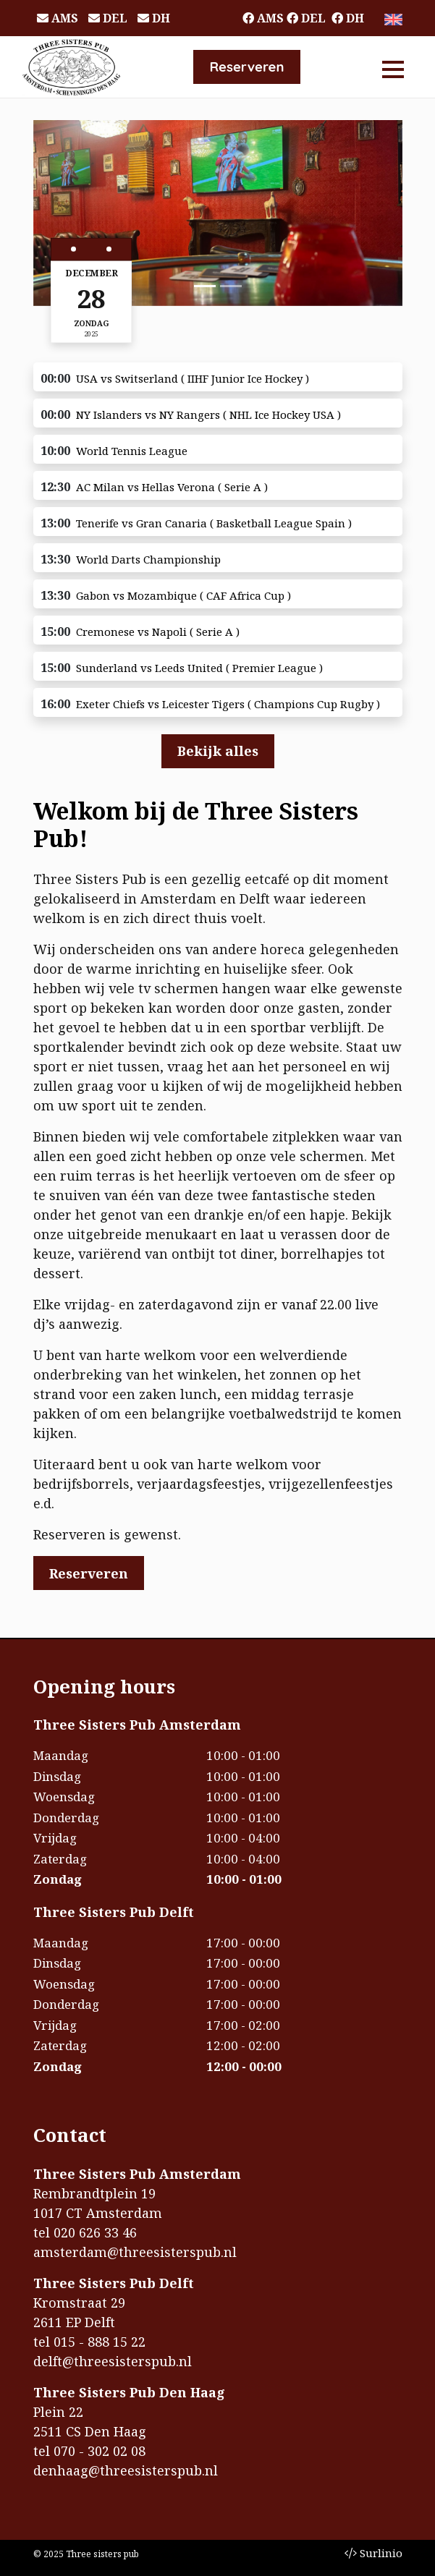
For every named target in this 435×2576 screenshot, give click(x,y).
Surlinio (373, 2553)
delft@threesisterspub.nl (112, 2361)
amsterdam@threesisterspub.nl (135, 2252)
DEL (107, 18)
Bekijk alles (217, 750)
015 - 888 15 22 (99, 2341)
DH (154, 18)
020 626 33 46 (95, 2232)
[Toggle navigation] (393, 67)
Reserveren (246, 66)
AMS (57, 18)
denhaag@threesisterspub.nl (125, 2470)
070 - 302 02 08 (99, 2451)
